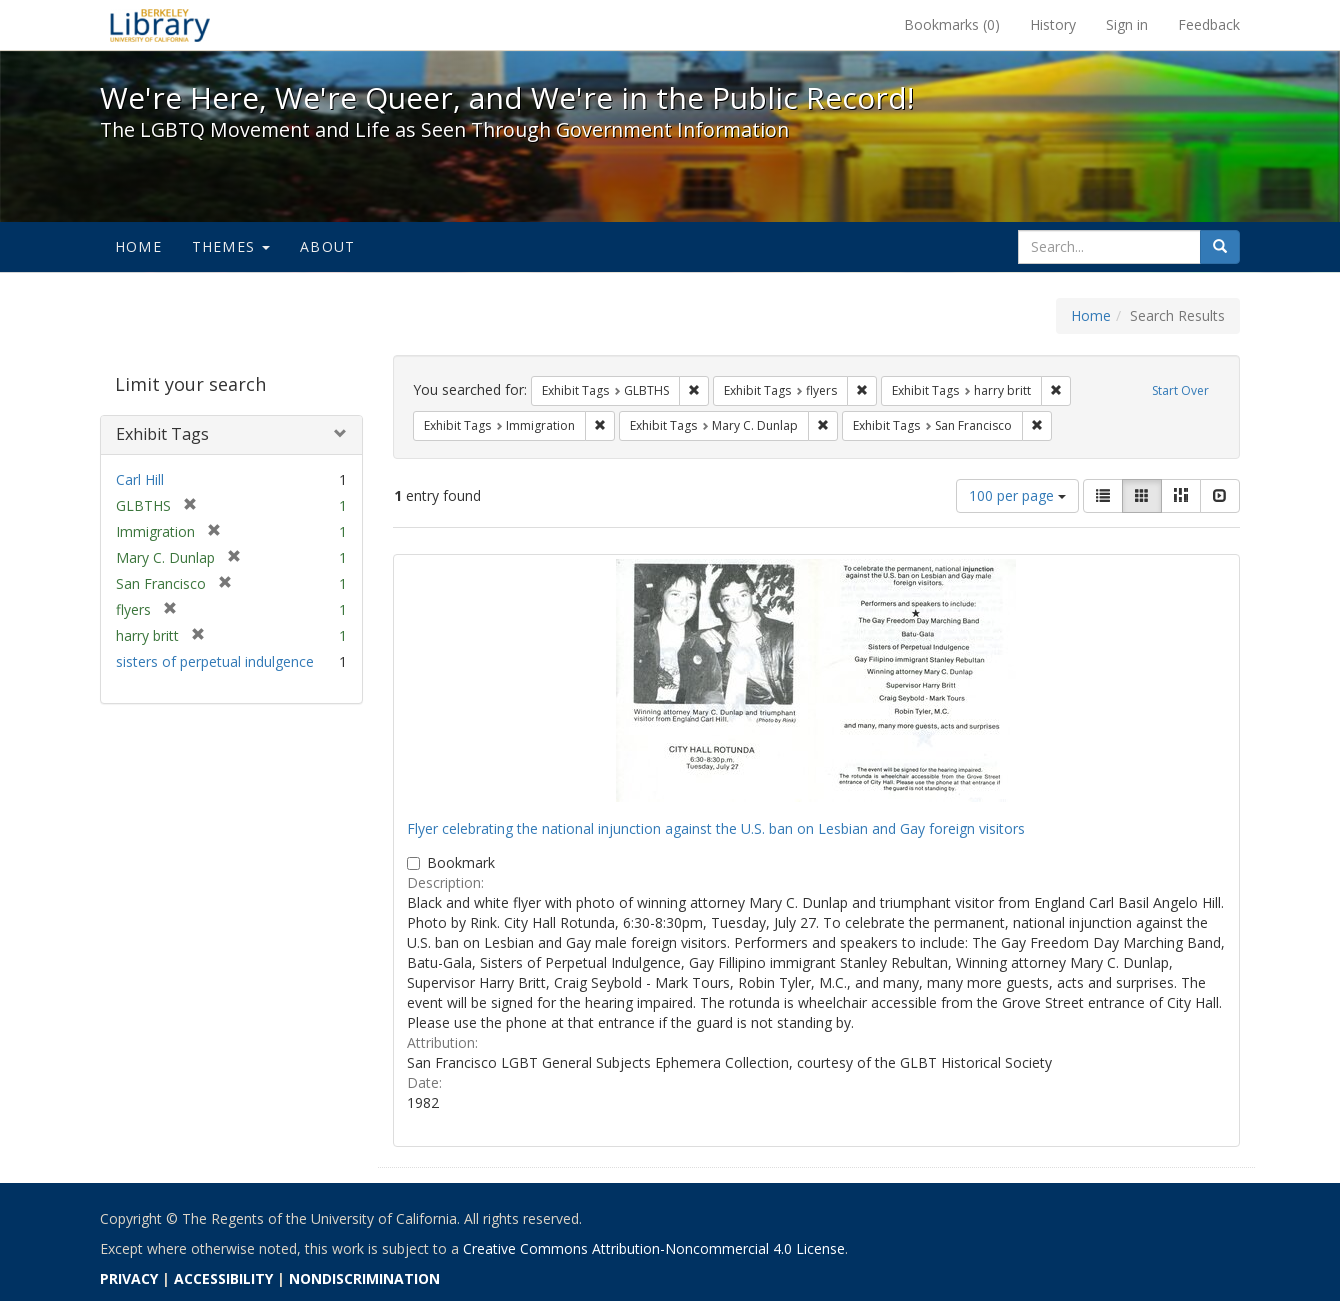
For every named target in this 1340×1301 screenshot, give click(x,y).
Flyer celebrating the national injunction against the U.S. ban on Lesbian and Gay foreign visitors (716, 828)
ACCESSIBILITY (223, 1278)
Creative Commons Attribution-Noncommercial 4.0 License (654, 1248)
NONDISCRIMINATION (364, 1278)
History (1053, 24)
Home (138, 246)
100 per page (1017, 495)
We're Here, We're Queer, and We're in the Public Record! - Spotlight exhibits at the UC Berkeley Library (160, 25)
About (327, 246)
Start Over (1180, 390)
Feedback (1209, 24)
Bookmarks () (952, 24)
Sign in (1127, 24)
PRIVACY (129, 1278)
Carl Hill (140, 479)
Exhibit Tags (162, 434)
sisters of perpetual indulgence (215, 661)
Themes (231, 246)
